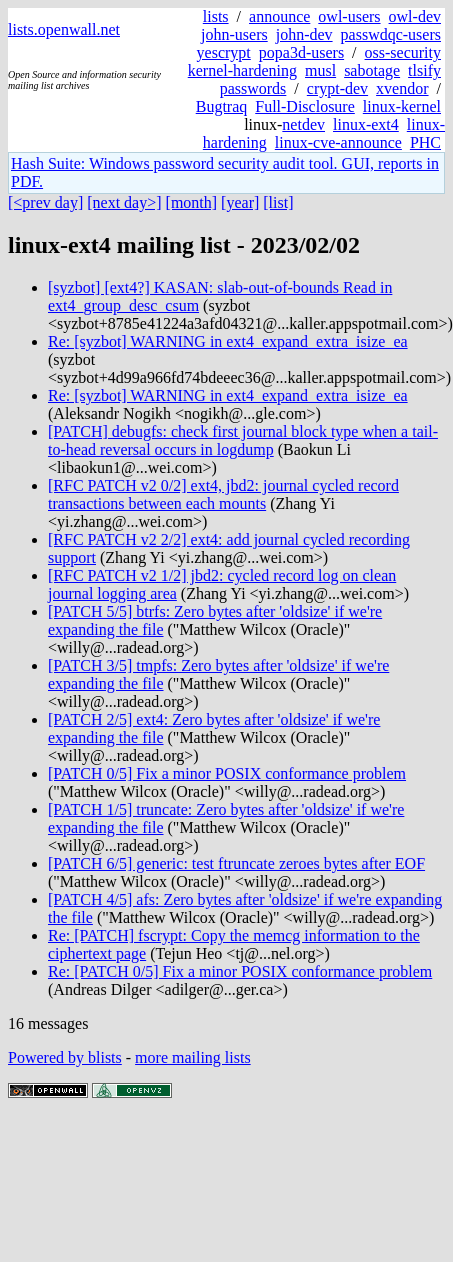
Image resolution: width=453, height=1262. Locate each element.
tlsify (424, 70)
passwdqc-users (391, 34)
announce (279, 16)
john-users (234, 34)
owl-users (349, 16)
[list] (278, 202)
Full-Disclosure (305, 106)
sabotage (372, 70)
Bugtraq (222, 106)
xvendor (402, 88)
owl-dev (415, 16)
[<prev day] (45, 202)
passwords (253, 88)
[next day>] (124, 202)
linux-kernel (402, 106)
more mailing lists (193, 1057)
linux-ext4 (366, 124)
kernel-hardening (242, 70)
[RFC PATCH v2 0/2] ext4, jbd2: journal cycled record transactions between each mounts (223, 494)
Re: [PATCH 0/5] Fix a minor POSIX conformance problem (240, 971)
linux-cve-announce (338, 142)
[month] (192, 202)
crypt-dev (337, 88)
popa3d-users (301, 52)
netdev (303, 124)
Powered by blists (65, 1057)
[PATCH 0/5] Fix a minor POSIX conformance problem (227, 773)
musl (320, 70)
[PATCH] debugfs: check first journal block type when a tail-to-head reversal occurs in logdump (243, 440)
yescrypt (224, 52)
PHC (425, 142)
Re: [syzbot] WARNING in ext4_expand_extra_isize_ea (228, 341)
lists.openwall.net (64, 29)
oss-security (403, 52)
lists (216, 16)
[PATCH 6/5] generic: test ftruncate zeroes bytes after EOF (236, 863)
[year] (240, 202)
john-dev (304, 34)
